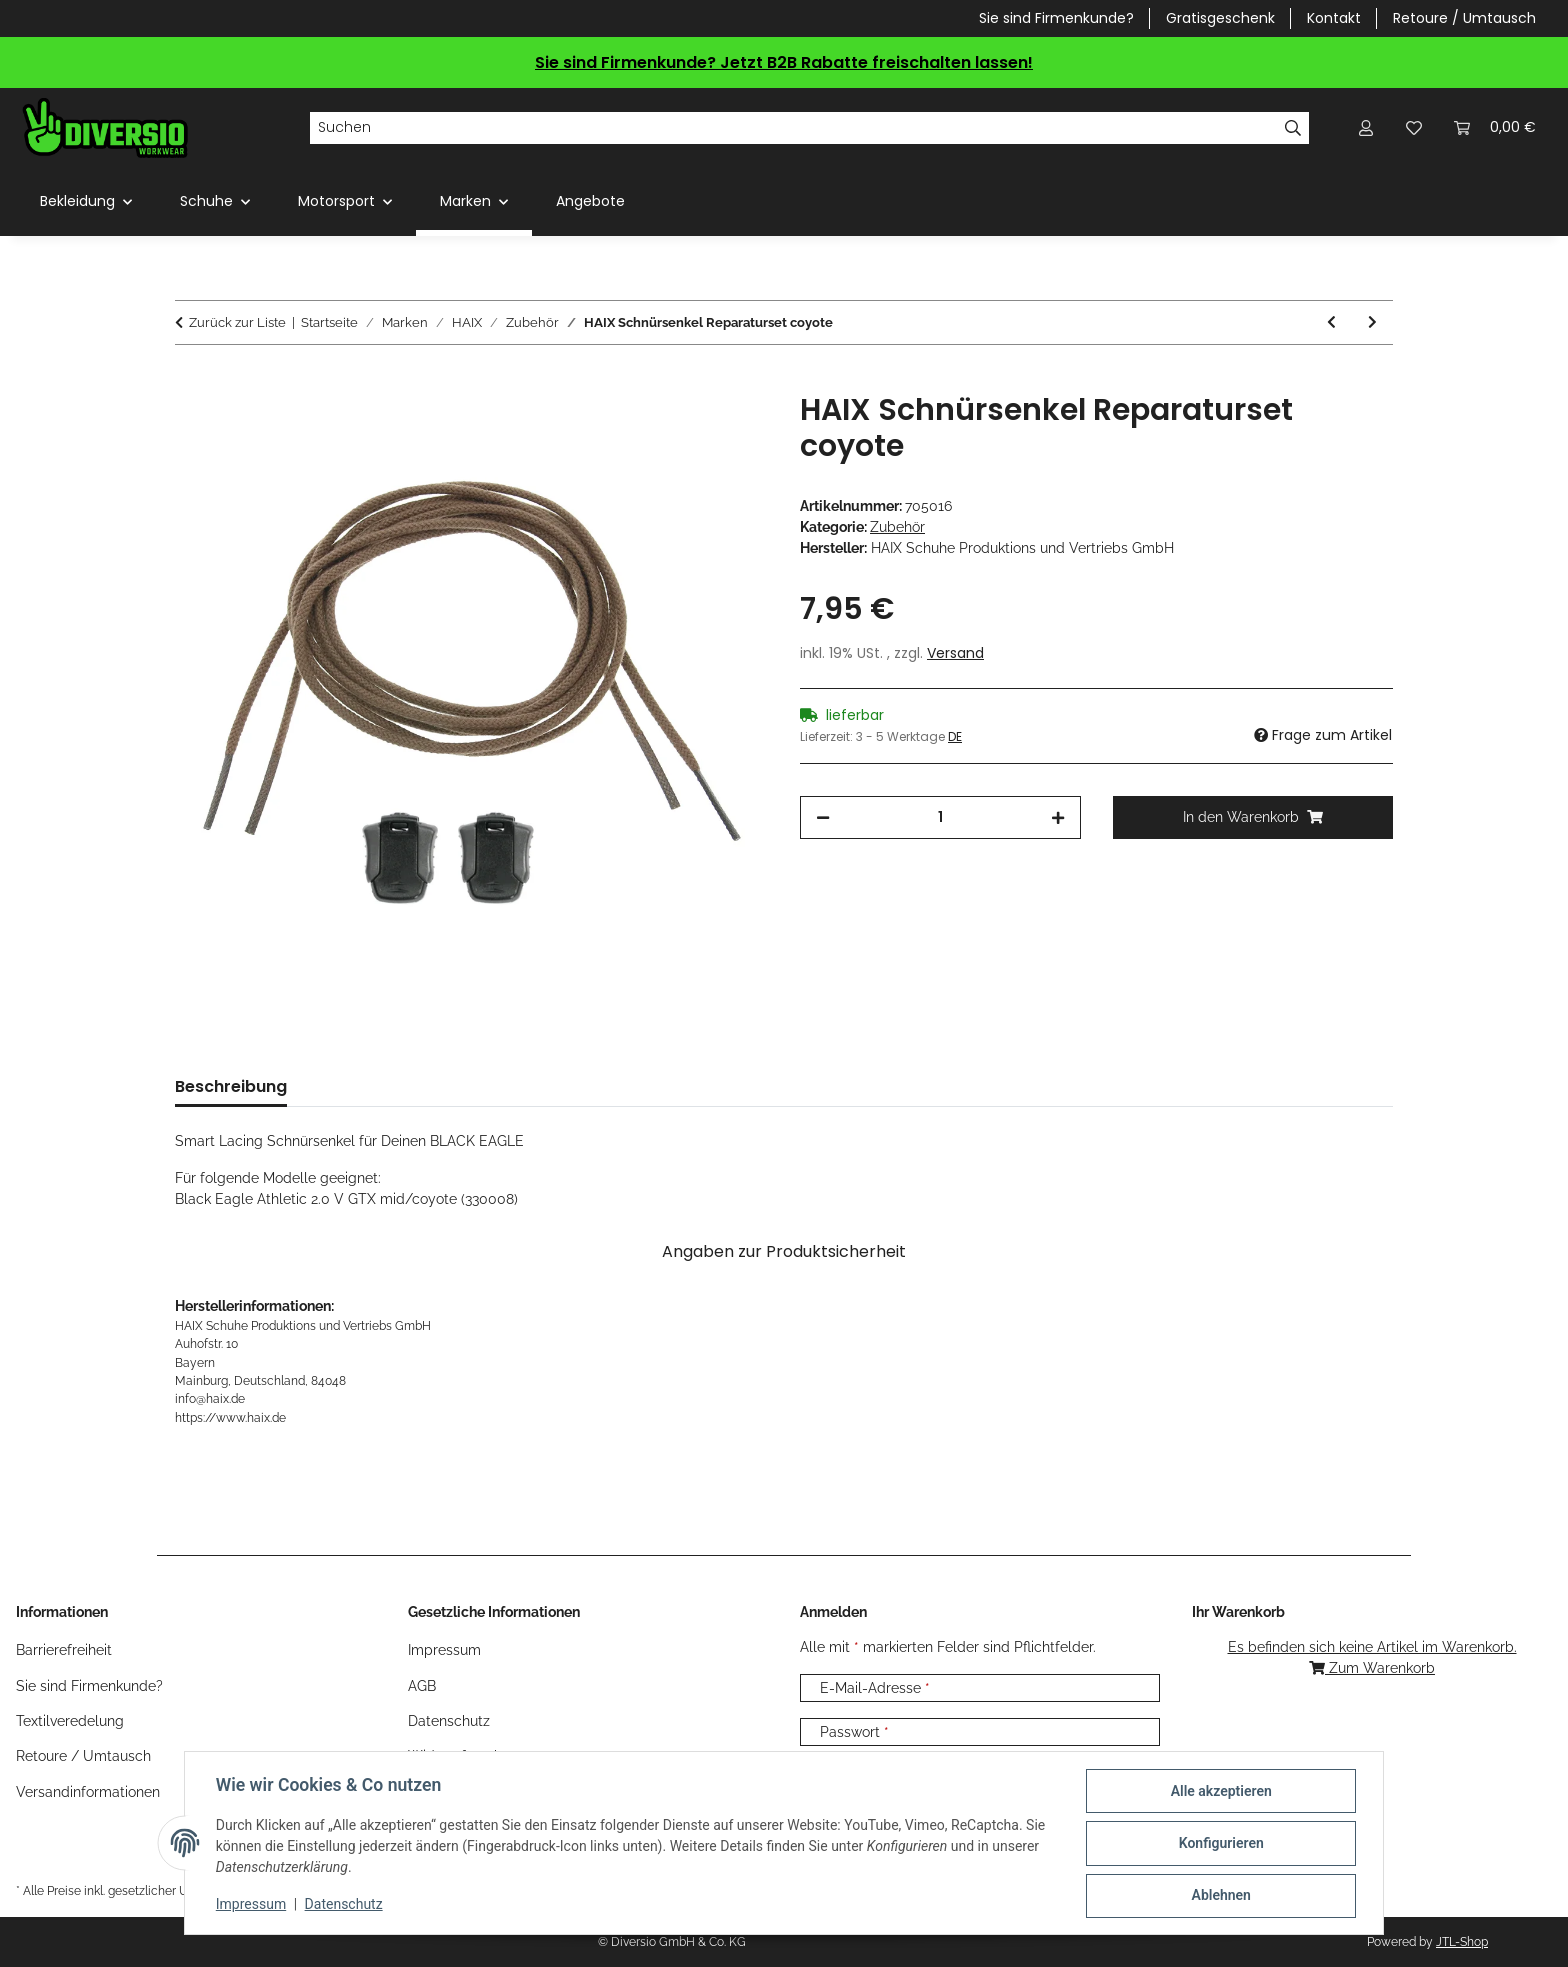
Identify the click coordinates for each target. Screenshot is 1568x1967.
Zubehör (897, 527)
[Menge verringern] (823, 817)
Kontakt (1334, 18)
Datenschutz (345, 1905)
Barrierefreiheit (64, 1650)
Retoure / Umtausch (1464, 18)
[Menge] (940, 817)
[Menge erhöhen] (1058, 817)
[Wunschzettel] (1414, 127)
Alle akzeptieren (1219, 1792)
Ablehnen (1219, 1896)
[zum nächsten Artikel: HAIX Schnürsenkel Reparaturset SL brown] (1372, 322)
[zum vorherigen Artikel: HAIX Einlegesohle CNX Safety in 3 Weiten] (1331, 322)
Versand (955, 653)
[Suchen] (793, 128)
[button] (1366, 127)
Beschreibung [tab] (231, 1086)
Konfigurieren (1219, 1844)
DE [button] (955, 736)
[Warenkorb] (1495, 127)
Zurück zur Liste (237, 322)
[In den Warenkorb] (191, 381)
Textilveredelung (70, 1721)
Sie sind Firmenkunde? (1056, 18)
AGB (422, 1686)
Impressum (252, 1905)
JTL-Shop (1462, 1942)
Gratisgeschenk (1220, 18)
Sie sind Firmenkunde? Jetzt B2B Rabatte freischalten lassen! (784, 62)
